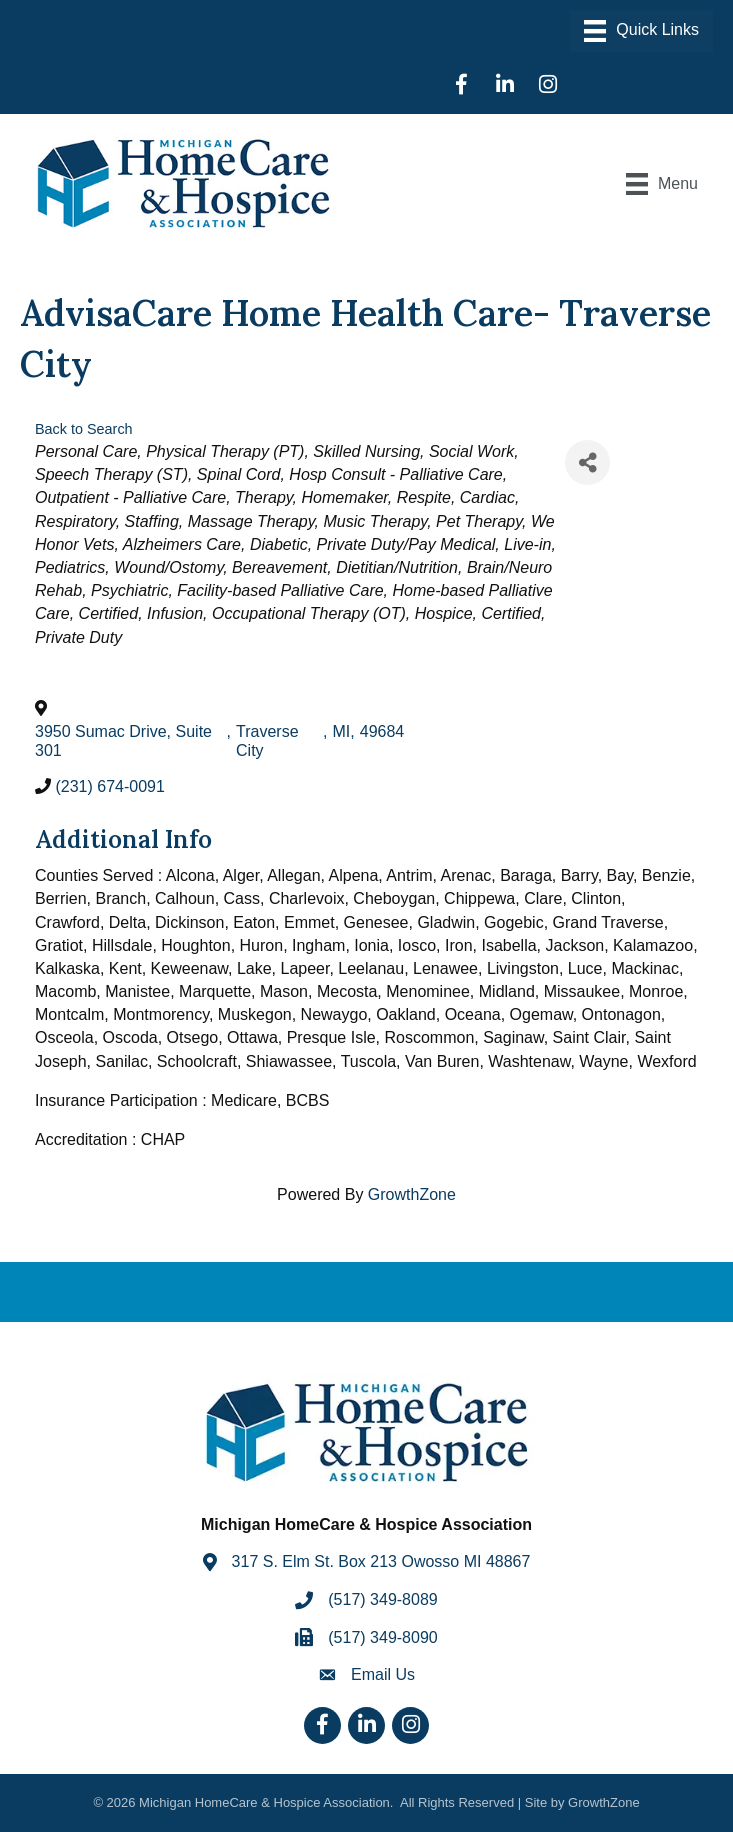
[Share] (587, 462)
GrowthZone (412, 1194)
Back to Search (84, 429)
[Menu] (641, 31)
